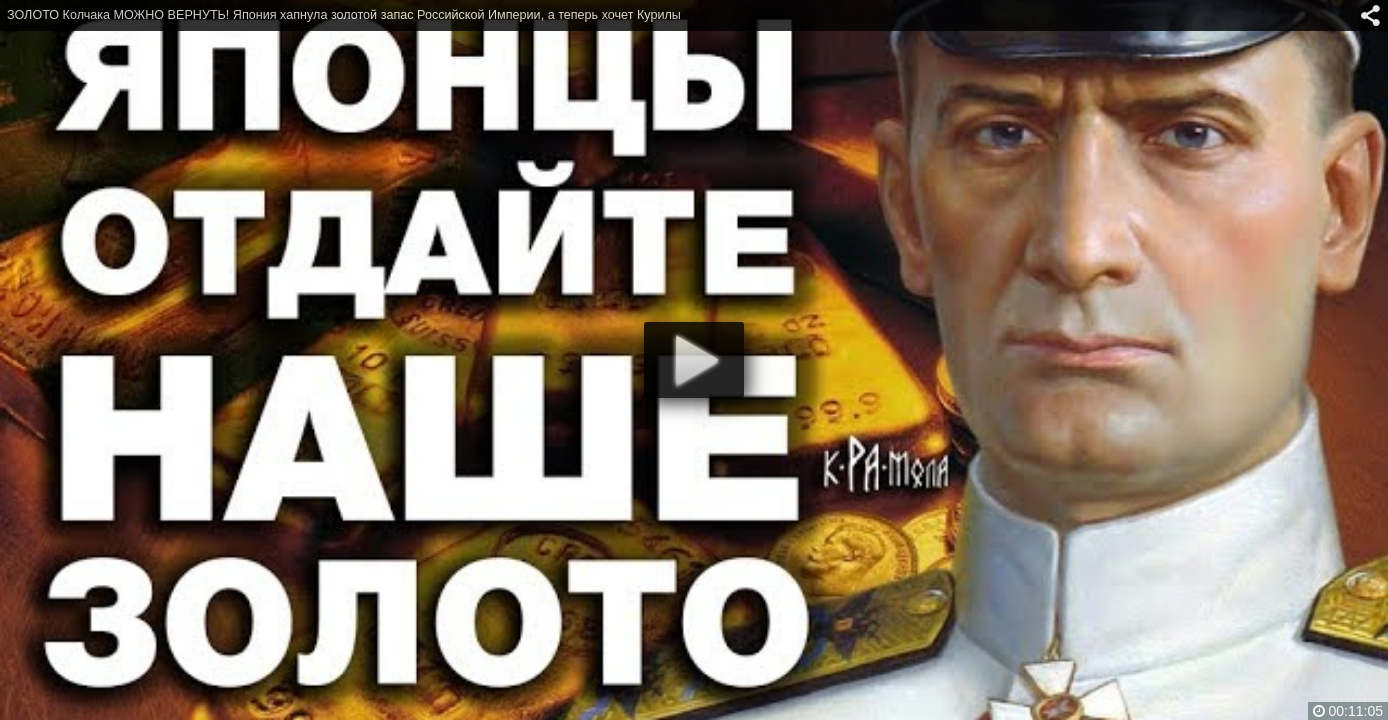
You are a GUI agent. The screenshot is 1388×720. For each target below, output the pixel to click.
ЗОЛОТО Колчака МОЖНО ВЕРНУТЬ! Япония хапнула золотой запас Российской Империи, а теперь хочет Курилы (344, 15)
